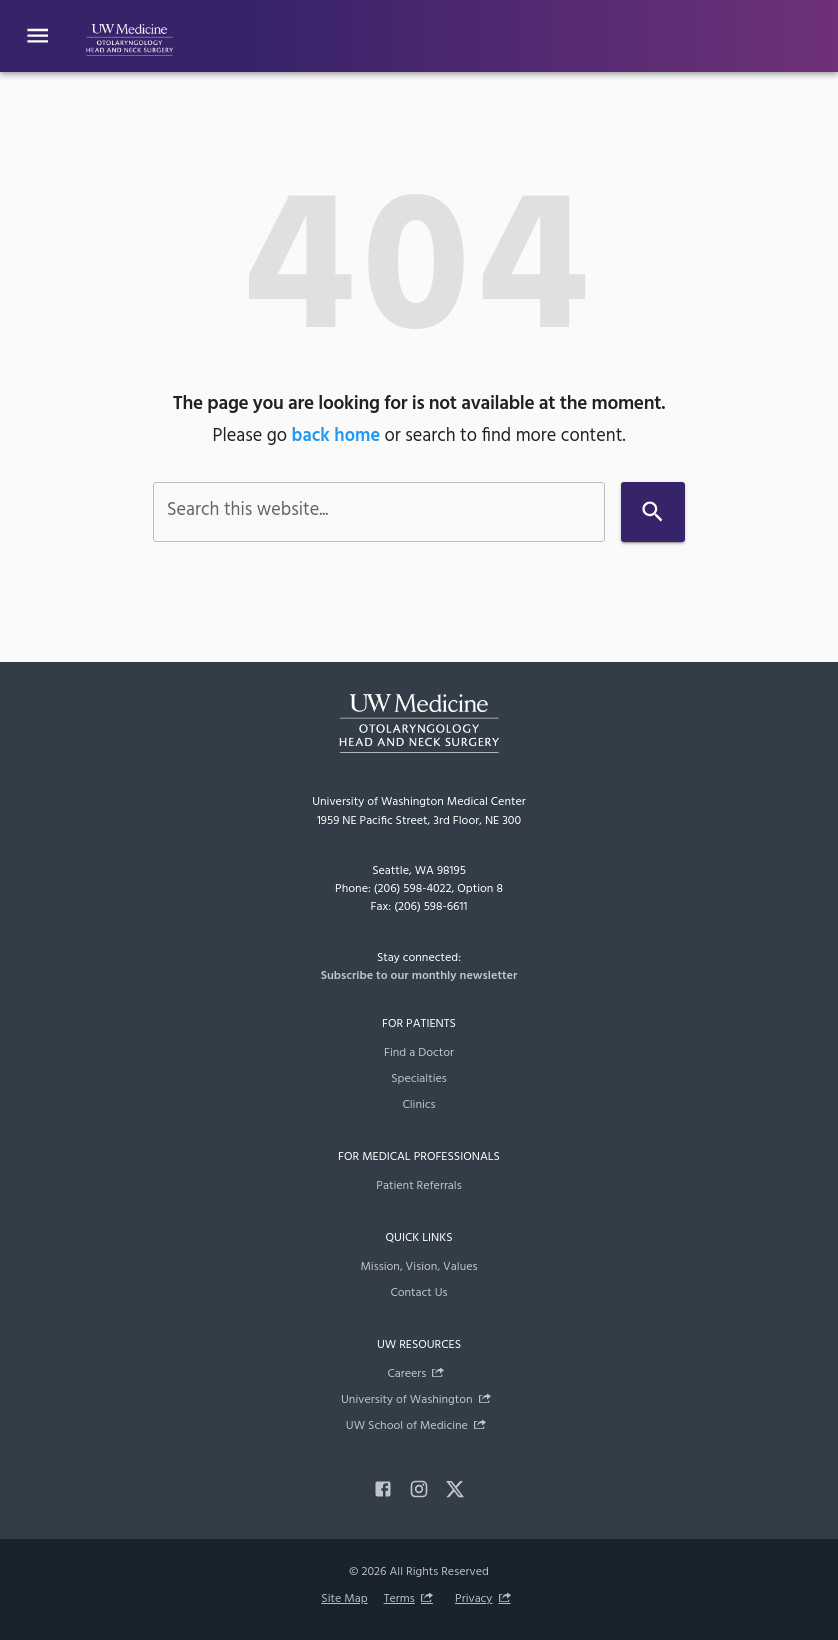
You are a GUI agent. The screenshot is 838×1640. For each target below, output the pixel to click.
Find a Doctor (419, 1053)
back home (336, 436)
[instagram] (419, 1489)
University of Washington (407, 1400)
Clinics (418, 1105)
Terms (399, 1599)
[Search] (653, 511)
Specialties (419, 1079)
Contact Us (418, 1293)
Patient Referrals (418, 1186)
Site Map (344, 1599)
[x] (455, 1489)
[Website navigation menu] (37, 35)
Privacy (473, 1599)
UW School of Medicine (407, 1426)
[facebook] (383, 1489)
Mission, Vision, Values (418, 1267)
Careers (406, 1374)
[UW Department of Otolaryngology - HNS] (129, 36)
